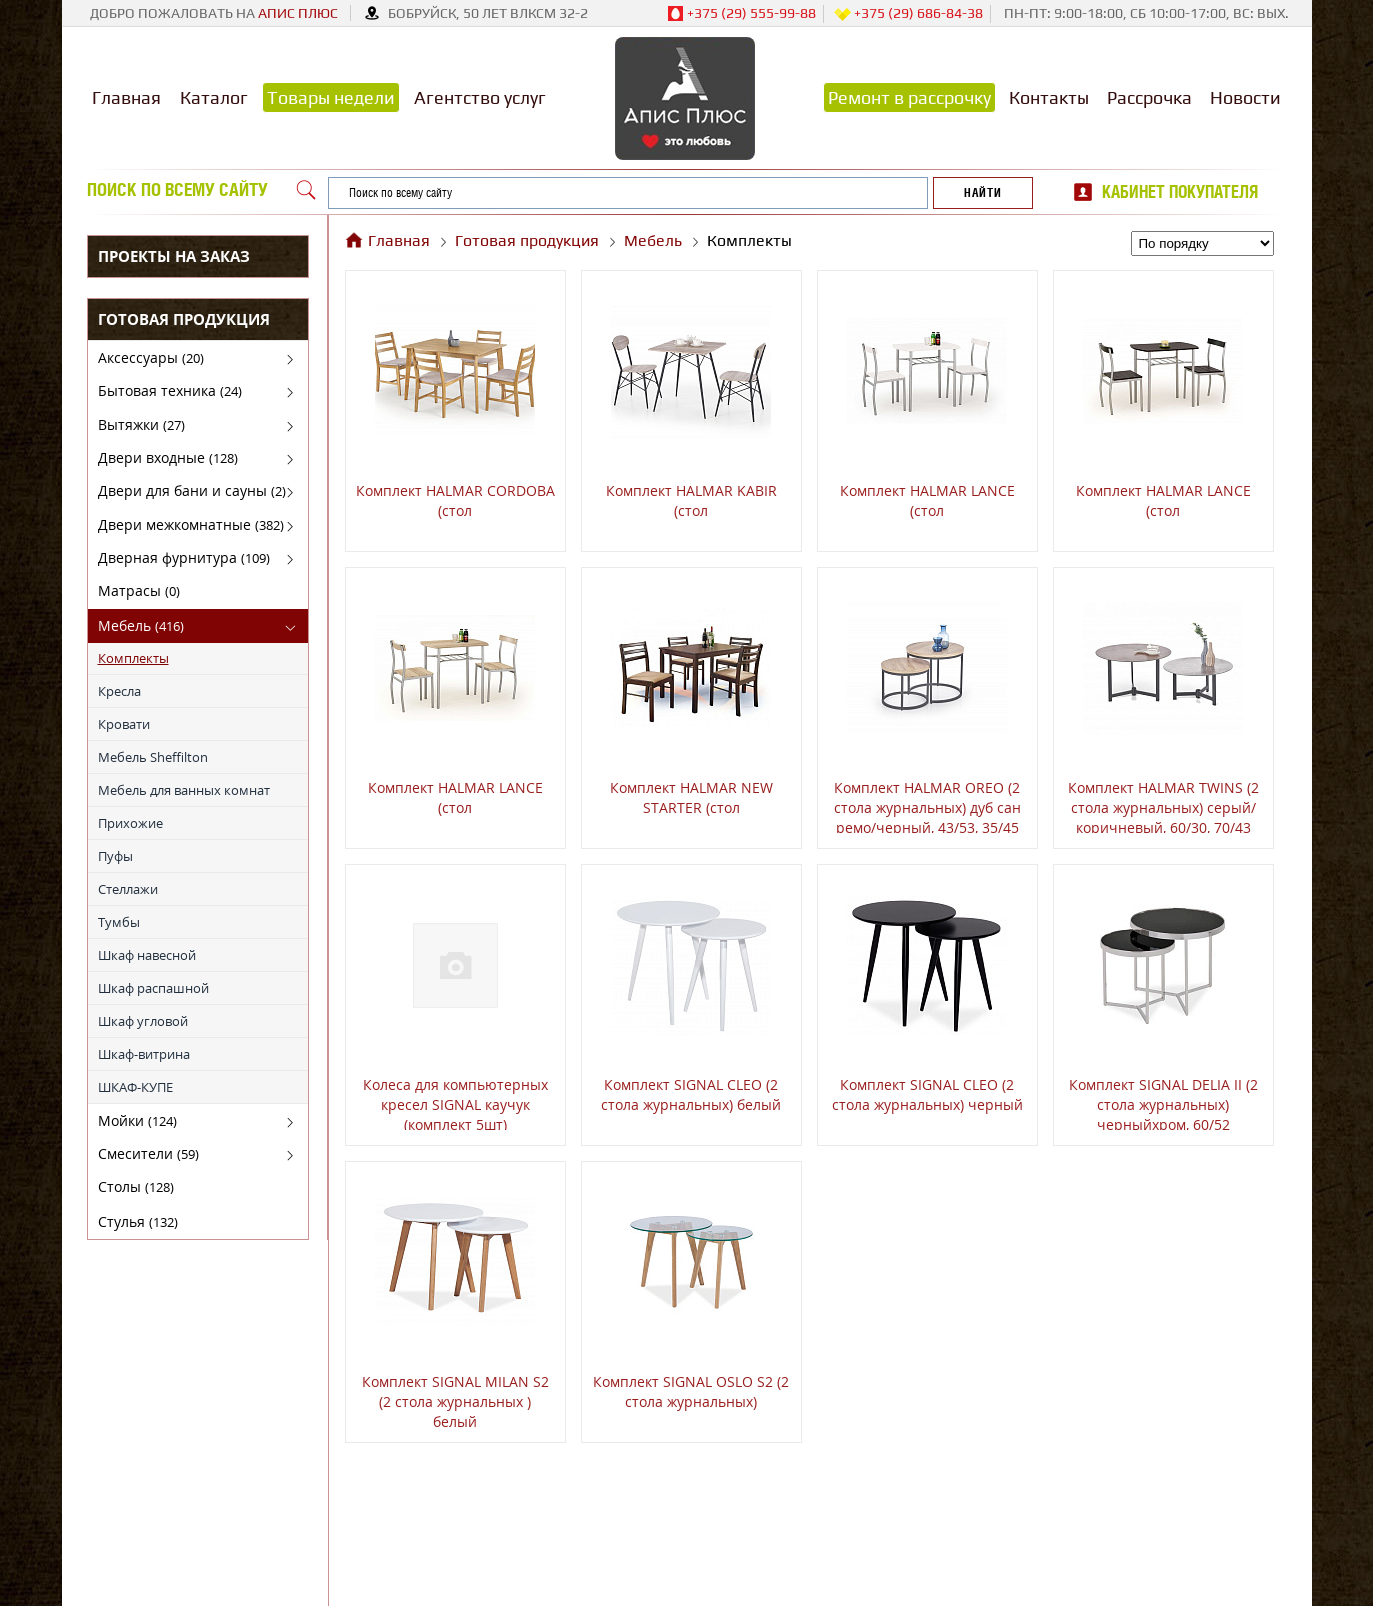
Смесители (148, 1153)
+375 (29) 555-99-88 (741, 14)
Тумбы (119, 922)
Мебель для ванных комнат (184, 790)
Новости (1245, 97)
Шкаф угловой (143, 1021)
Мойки (137, 1120)
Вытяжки (141, 424)
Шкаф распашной (153, 988)
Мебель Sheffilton (153, 757)
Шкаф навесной (147, 955)
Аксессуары (151, 357)
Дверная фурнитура (184, 557)
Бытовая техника (170, 390)
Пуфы (115, 856)
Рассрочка (1149, 97)
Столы (136, 1186)
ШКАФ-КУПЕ (135, 1087)
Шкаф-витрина (144, 1054)
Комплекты (133, 658)
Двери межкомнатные (191, 524)
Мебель (141, 625)
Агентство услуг (480, 97)
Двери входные (168, 457)
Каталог (214, 97)
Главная (126, 97)
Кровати (124, 724)
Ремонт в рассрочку (909, 97)
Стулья (138, 1221)
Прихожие (130, 823)
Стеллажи (128, 889)
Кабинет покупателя (1180, 192)
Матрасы (139, 590)
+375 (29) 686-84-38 (908, 14)
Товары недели (331, 97)
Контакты (1049, 97)
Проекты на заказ (174, 256)
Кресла (119, 691)
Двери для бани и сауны (192, 490)
